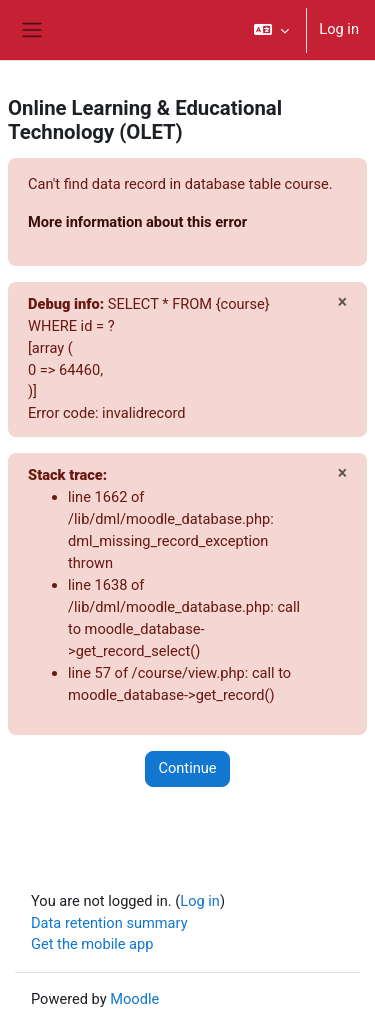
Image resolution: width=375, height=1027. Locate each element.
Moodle (134, 999)
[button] (271, 30)
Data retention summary (109, 923)
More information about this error (137, 222)
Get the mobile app (92, 944)
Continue (187, 768)
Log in (339, 29)
